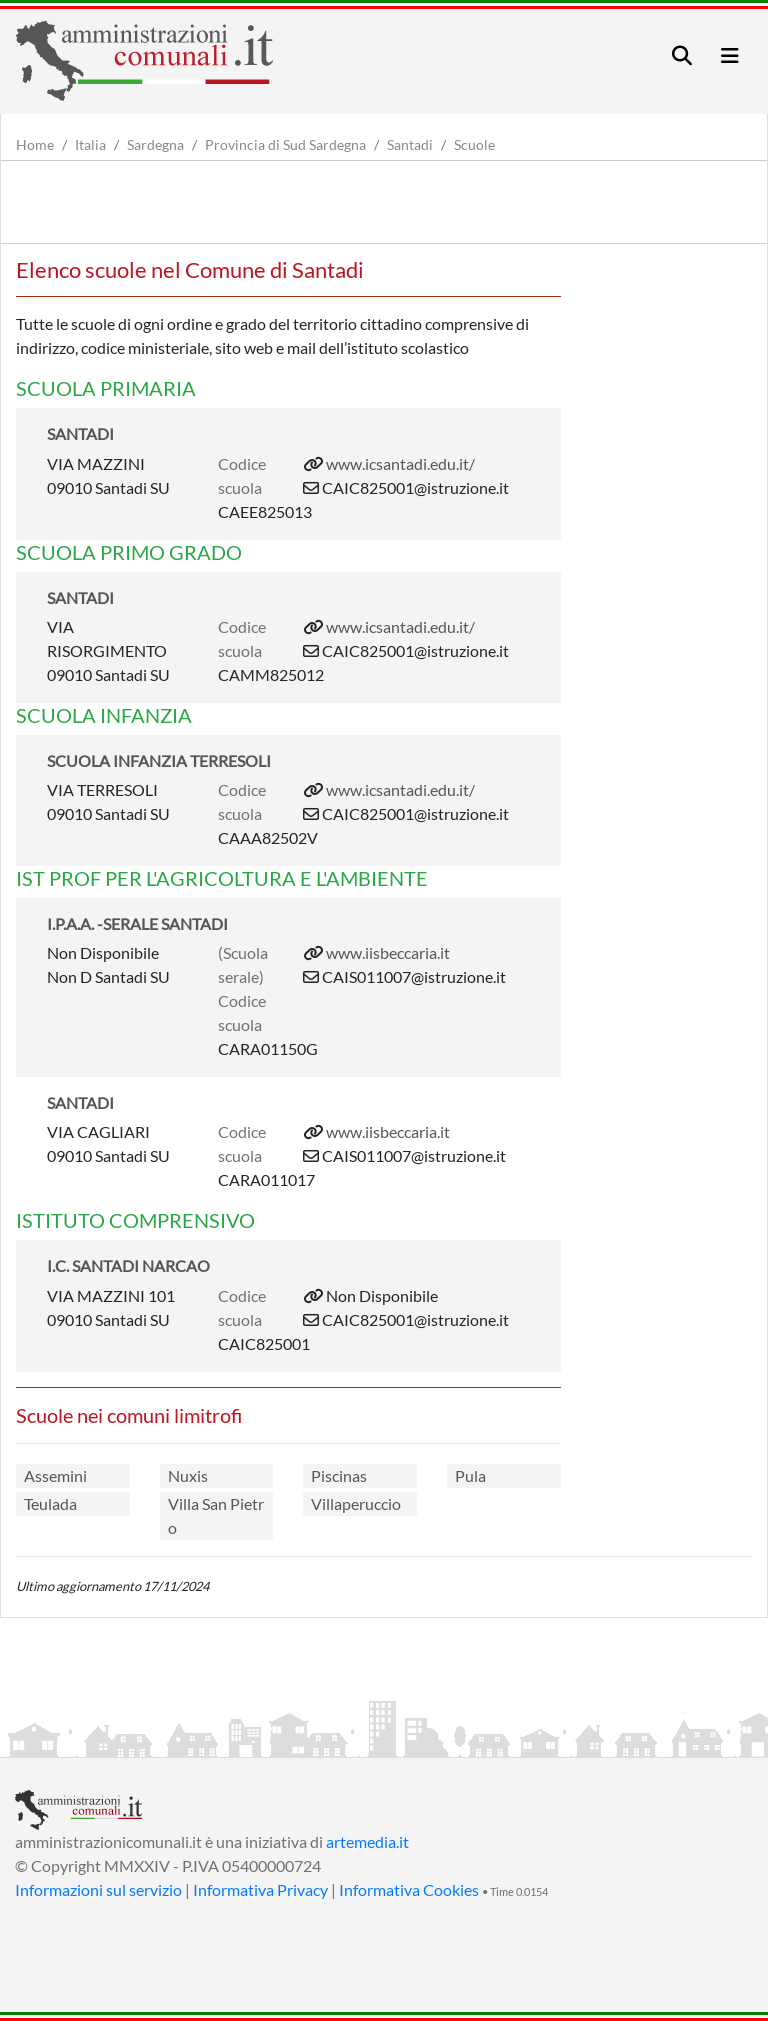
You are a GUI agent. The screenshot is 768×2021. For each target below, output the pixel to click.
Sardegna (155, 144)
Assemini (55, 1475)
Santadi (410, 144)
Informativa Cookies (409, 1889)
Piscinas (339, 1475)
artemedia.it (367, 1841)
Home (35, 144)
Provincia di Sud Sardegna (285, 144)
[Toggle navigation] (682, 55)
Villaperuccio (356, 1503)
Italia (90, 144)
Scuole (474, 144)
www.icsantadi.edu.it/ (400, 463)
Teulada (50, 1503)
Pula (470, 1475)
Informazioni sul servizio (98, 1889)
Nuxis (188, 1475)
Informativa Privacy (260, 1889)
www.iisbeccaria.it (388, 952)
